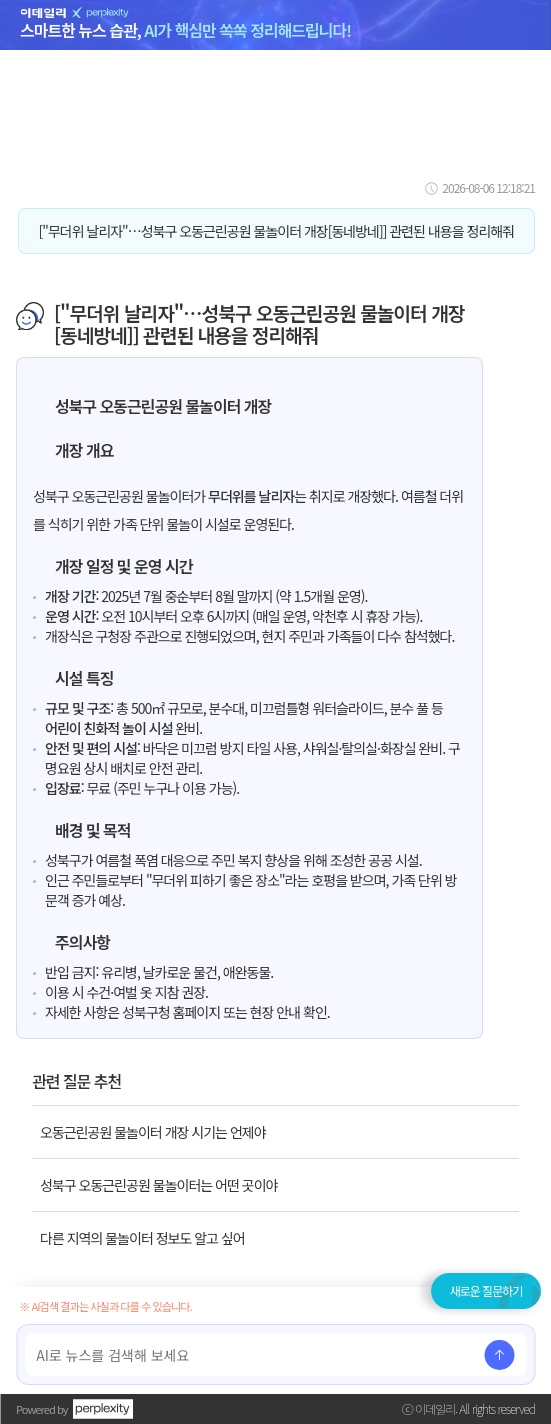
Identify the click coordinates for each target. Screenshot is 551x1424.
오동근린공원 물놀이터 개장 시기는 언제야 (153, 1132)
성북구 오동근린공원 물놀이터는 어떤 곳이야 (158, 1185)
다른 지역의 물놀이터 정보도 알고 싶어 (142, 1238)
